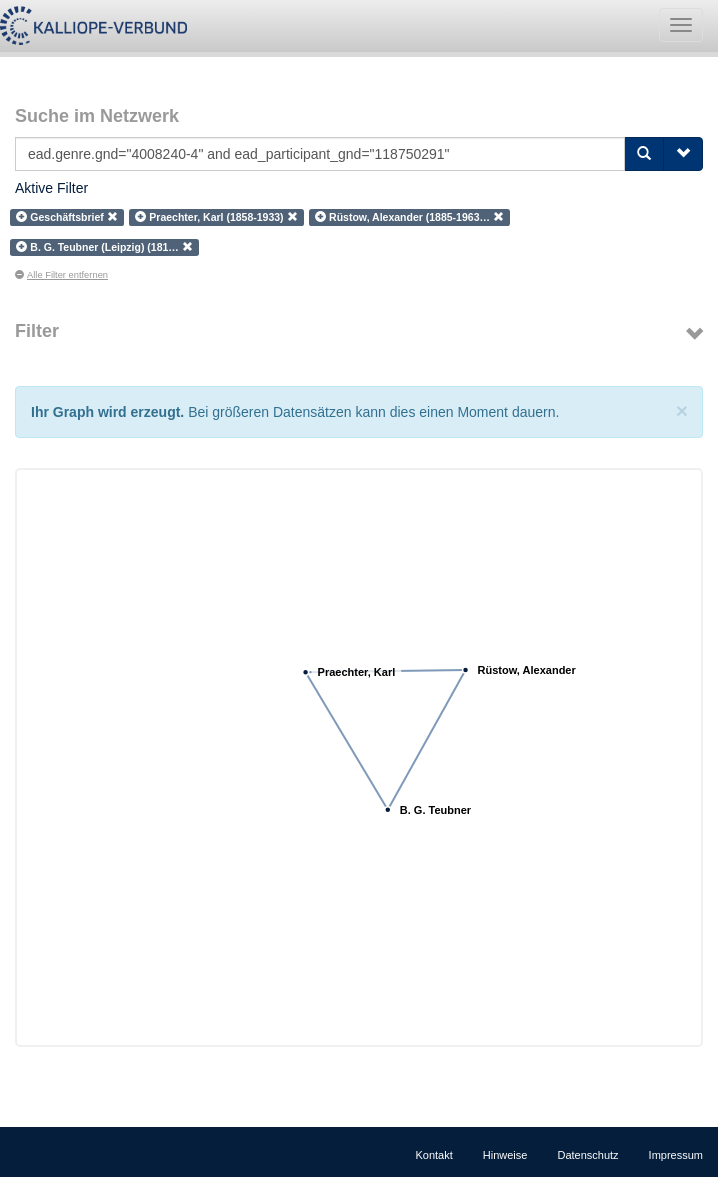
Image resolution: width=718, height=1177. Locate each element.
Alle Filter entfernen (61, 275)
